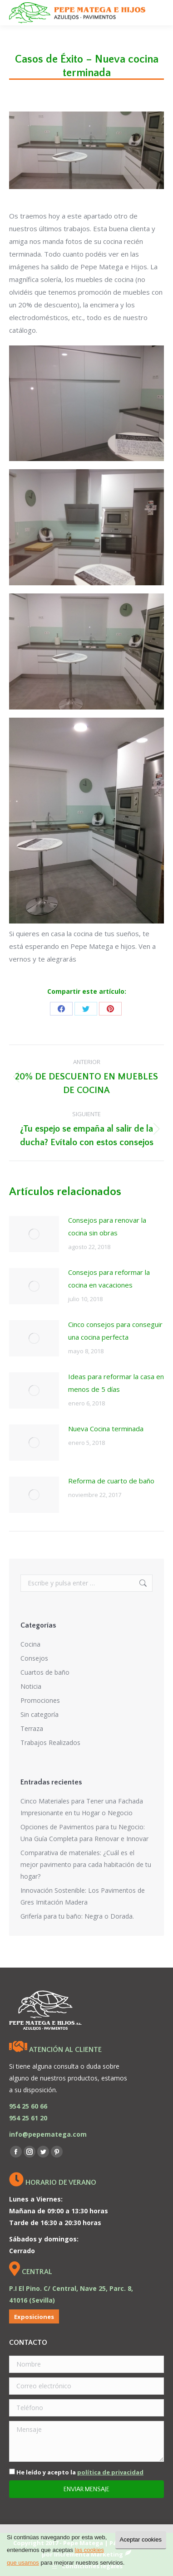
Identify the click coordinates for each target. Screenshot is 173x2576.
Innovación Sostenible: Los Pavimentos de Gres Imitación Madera (82, 1896)
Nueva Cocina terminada (105, 1428)
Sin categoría (39, 1714)
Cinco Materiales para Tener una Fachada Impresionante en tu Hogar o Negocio (81, 1807)
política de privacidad (110, 2472)
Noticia (30, 1686)
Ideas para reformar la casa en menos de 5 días (116, 1383)
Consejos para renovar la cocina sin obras (107, 1226)
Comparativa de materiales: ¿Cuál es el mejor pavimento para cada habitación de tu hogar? (85, 1864)
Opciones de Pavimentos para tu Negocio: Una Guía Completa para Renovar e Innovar (84, 1833)
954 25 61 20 (28, 2118)
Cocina (30, 1644)
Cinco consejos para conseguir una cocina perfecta (115, 1330)
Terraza (31, 1728)
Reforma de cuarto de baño (111, 1480)
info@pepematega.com (48, 2134)
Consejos (34, 1658)
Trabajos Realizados (50, 1742)
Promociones (40, 1700)
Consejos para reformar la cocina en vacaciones (109, 1278)
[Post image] (34, 1234)
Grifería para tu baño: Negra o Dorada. (77, 1916)
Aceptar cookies (141, 2539)
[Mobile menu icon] (158, 12)
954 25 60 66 (28, 2106)
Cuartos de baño (44, 1672)
